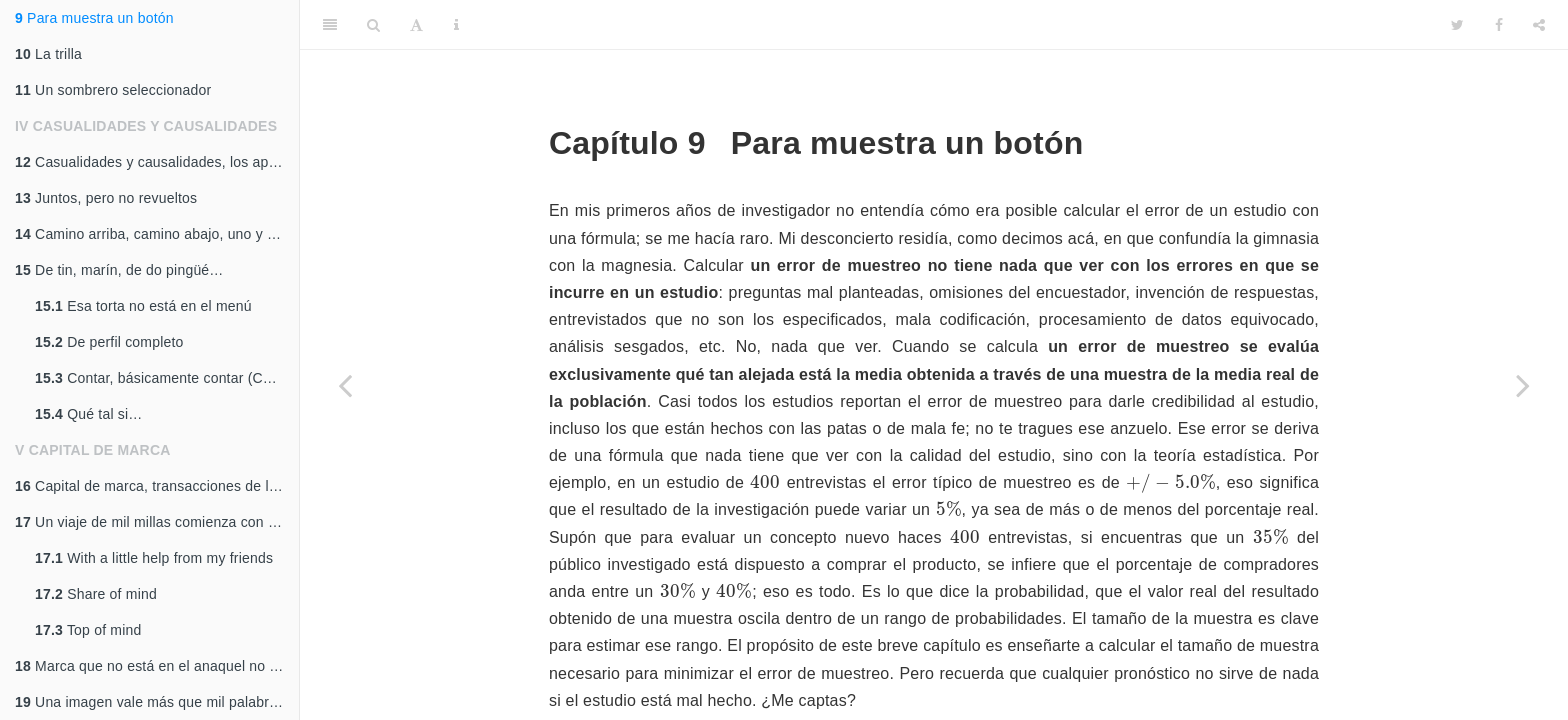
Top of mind (88, 630)
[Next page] (1523, 385)
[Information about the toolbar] (456, 25)
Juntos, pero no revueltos (106, 198)
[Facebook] (1499, 25)
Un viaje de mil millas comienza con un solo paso (157, 522)
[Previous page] (345, 385)
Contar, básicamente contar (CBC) (161, 378)
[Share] (1539, 25)
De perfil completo (109, 342)
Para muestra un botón (94, 18)
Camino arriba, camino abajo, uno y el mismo (157, 234)
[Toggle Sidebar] (330, 25)
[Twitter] (1457, 25)
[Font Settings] (416, 25)
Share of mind (96, 594)
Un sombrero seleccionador (113, 90)
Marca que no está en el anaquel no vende (157, 666)
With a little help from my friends (154, 558)
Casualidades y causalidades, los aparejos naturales (157, 162)
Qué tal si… (89, 414)
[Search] (373, 25)
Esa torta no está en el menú (143, 306)
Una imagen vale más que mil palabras (149, 702)
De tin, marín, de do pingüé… (119, 270)
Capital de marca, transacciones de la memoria (157, 486)
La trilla (48, 54)
